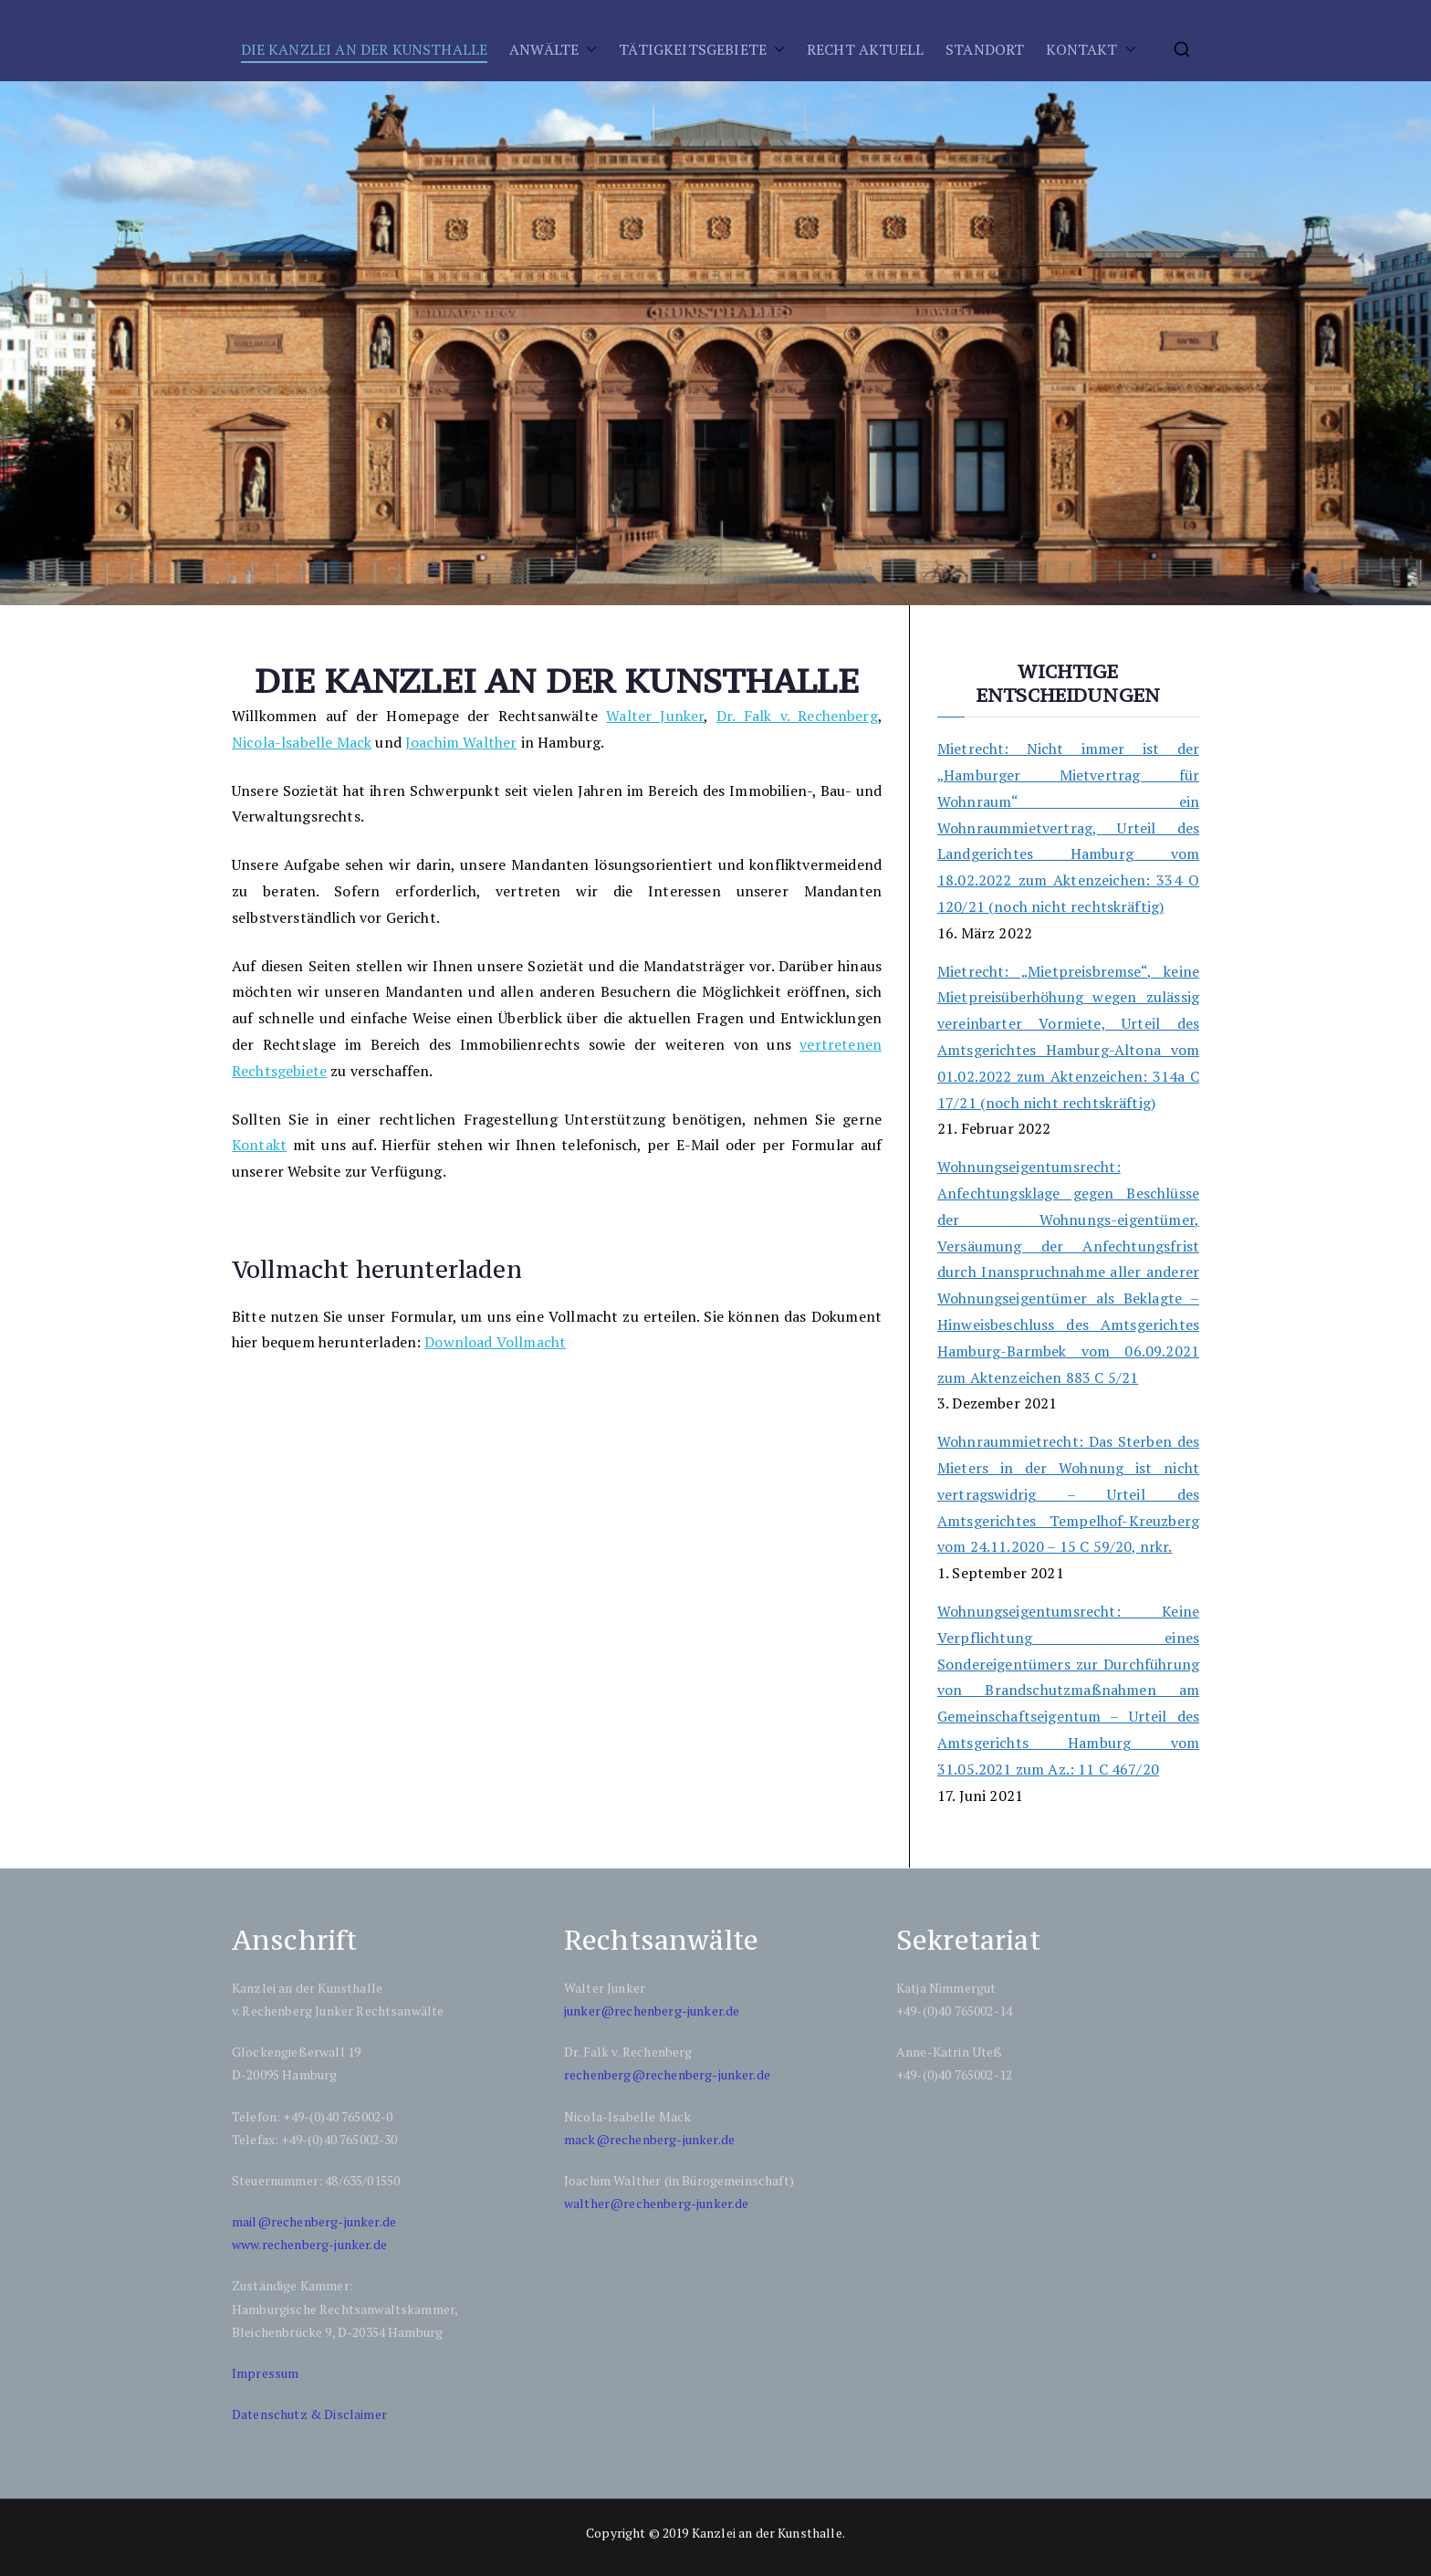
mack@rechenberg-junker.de (649, 2139)
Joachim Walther (461, 742)
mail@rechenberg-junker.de (314, 2221)
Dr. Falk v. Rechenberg (797, 716)
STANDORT (984, 49)
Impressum (265, 2373)
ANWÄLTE (544, 49)
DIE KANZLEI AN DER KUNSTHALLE (364, 49)
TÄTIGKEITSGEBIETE (693, 49)
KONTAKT (1081, 49)
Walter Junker (655, 716)
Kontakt (259, 1145)
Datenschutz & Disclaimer (309, 2414)
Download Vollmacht (495, 1342)
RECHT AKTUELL (865, 49)
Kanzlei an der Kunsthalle (767, 2532)
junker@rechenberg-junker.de (651, 2010)
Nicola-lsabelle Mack (301, 742)
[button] (588, 50)
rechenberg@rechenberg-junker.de (667, 2074)
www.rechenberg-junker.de (309, 2244)
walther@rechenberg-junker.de (656, 2203)
